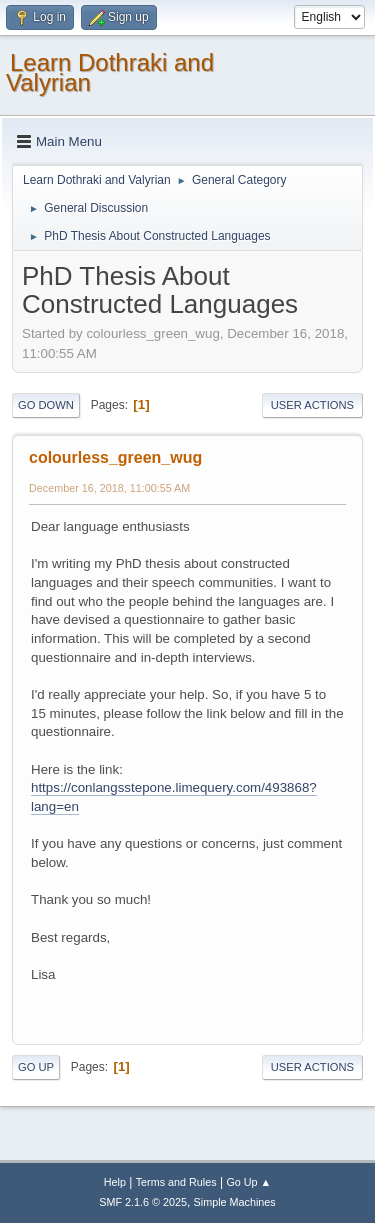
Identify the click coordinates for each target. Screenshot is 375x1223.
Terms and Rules (176, 1182)
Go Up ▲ (248, 1182)
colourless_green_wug (115, 457)
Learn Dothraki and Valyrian (110, 72)
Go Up (36, 1067)
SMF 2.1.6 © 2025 (143, 1202)
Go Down (46, 405)
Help (115, 1182)
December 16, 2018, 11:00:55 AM (109, 488)
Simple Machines (235, 1202)
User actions (312, 405)
